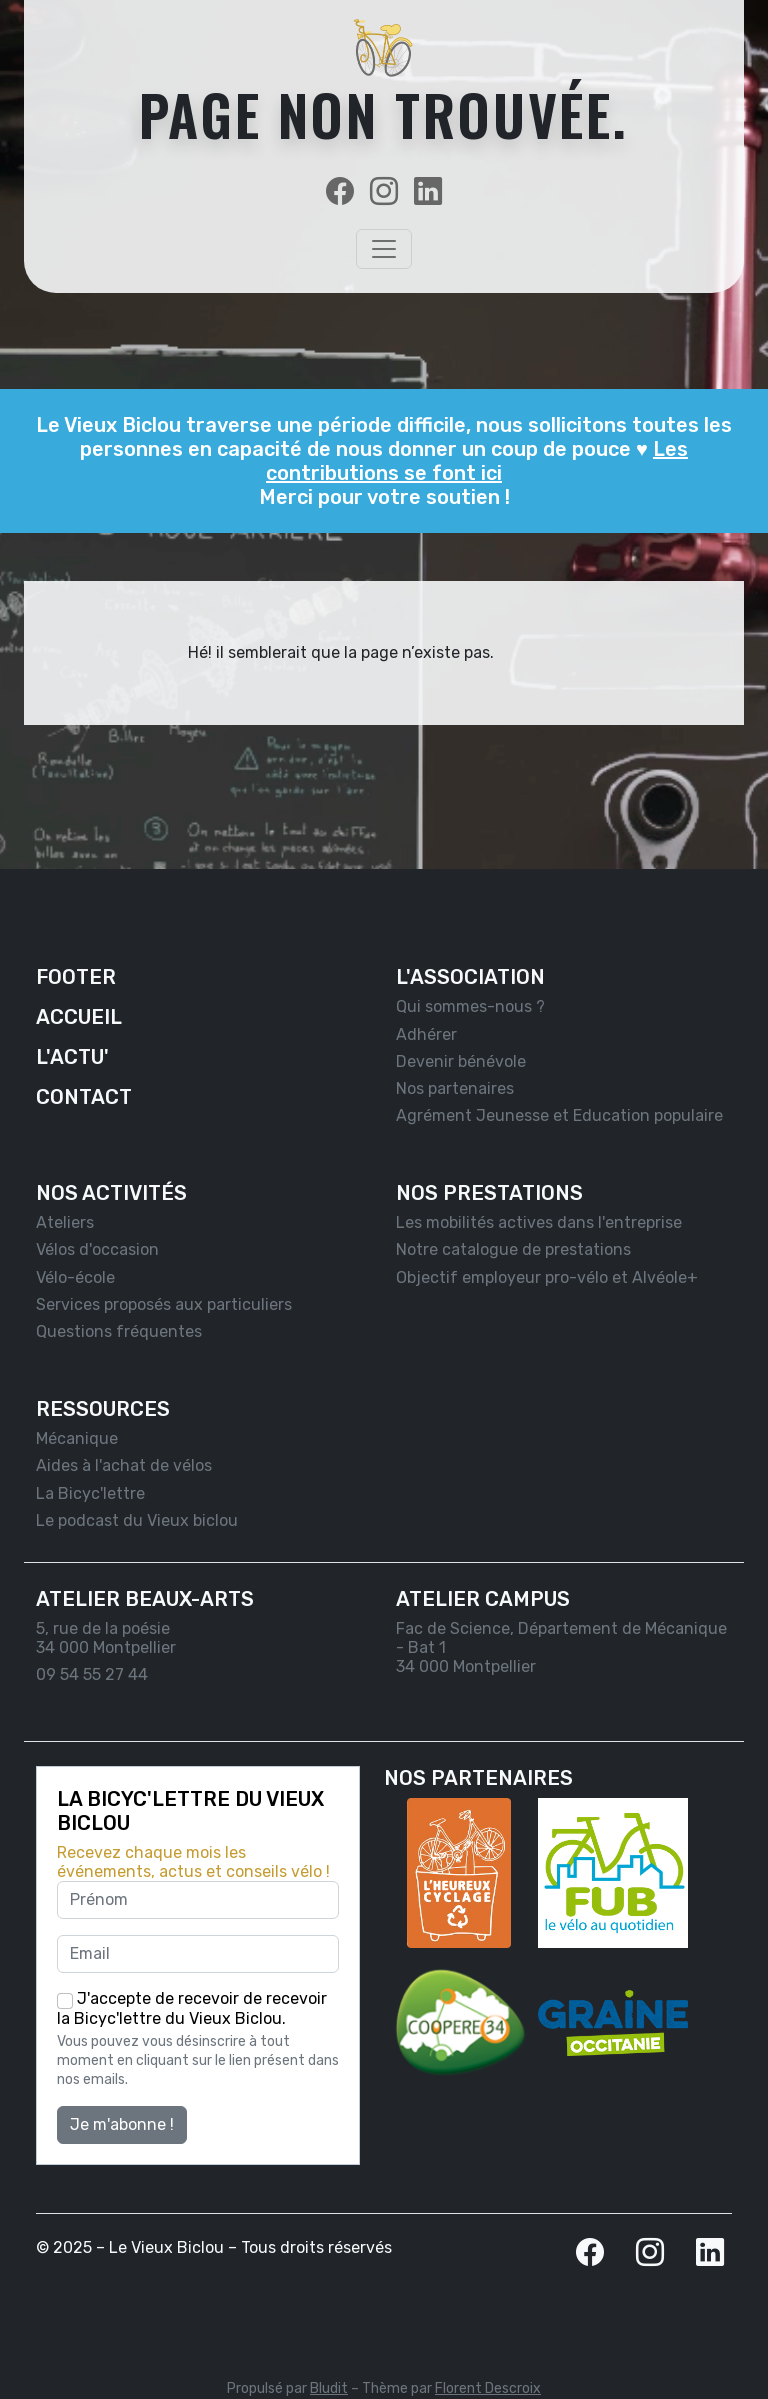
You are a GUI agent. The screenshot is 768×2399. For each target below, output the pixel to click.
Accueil (79, 1017)
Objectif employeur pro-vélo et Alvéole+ (547, 1277)
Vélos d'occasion (97, 1249)
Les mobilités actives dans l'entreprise (539, 1222)
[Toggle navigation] (384, 249)
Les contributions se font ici (477, 461)
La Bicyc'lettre (90, 1493)
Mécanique (77, 1438)
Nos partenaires (455, 1088)
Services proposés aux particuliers (164, 1304)
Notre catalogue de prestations (513, 1249)
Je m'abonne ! (122, 2124)
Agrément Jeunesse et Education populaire (559, 1115)
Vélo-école (75, 1277)
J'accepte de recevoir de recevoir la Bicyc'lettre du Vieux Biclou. (192, 2008)
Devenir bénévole (461, 1061)
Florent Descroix (488, 2388)
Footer (76, 977)
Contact (84, 1097)
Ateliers (65, 1222)
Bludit (329, 2388)
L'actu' (72, 1057)
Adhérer (426, 1034)
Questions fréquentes (119, 1331)
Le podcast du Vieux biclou (137, 1520)
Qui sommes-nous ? (470, 1006)
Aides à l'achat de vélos (124, 1465)
